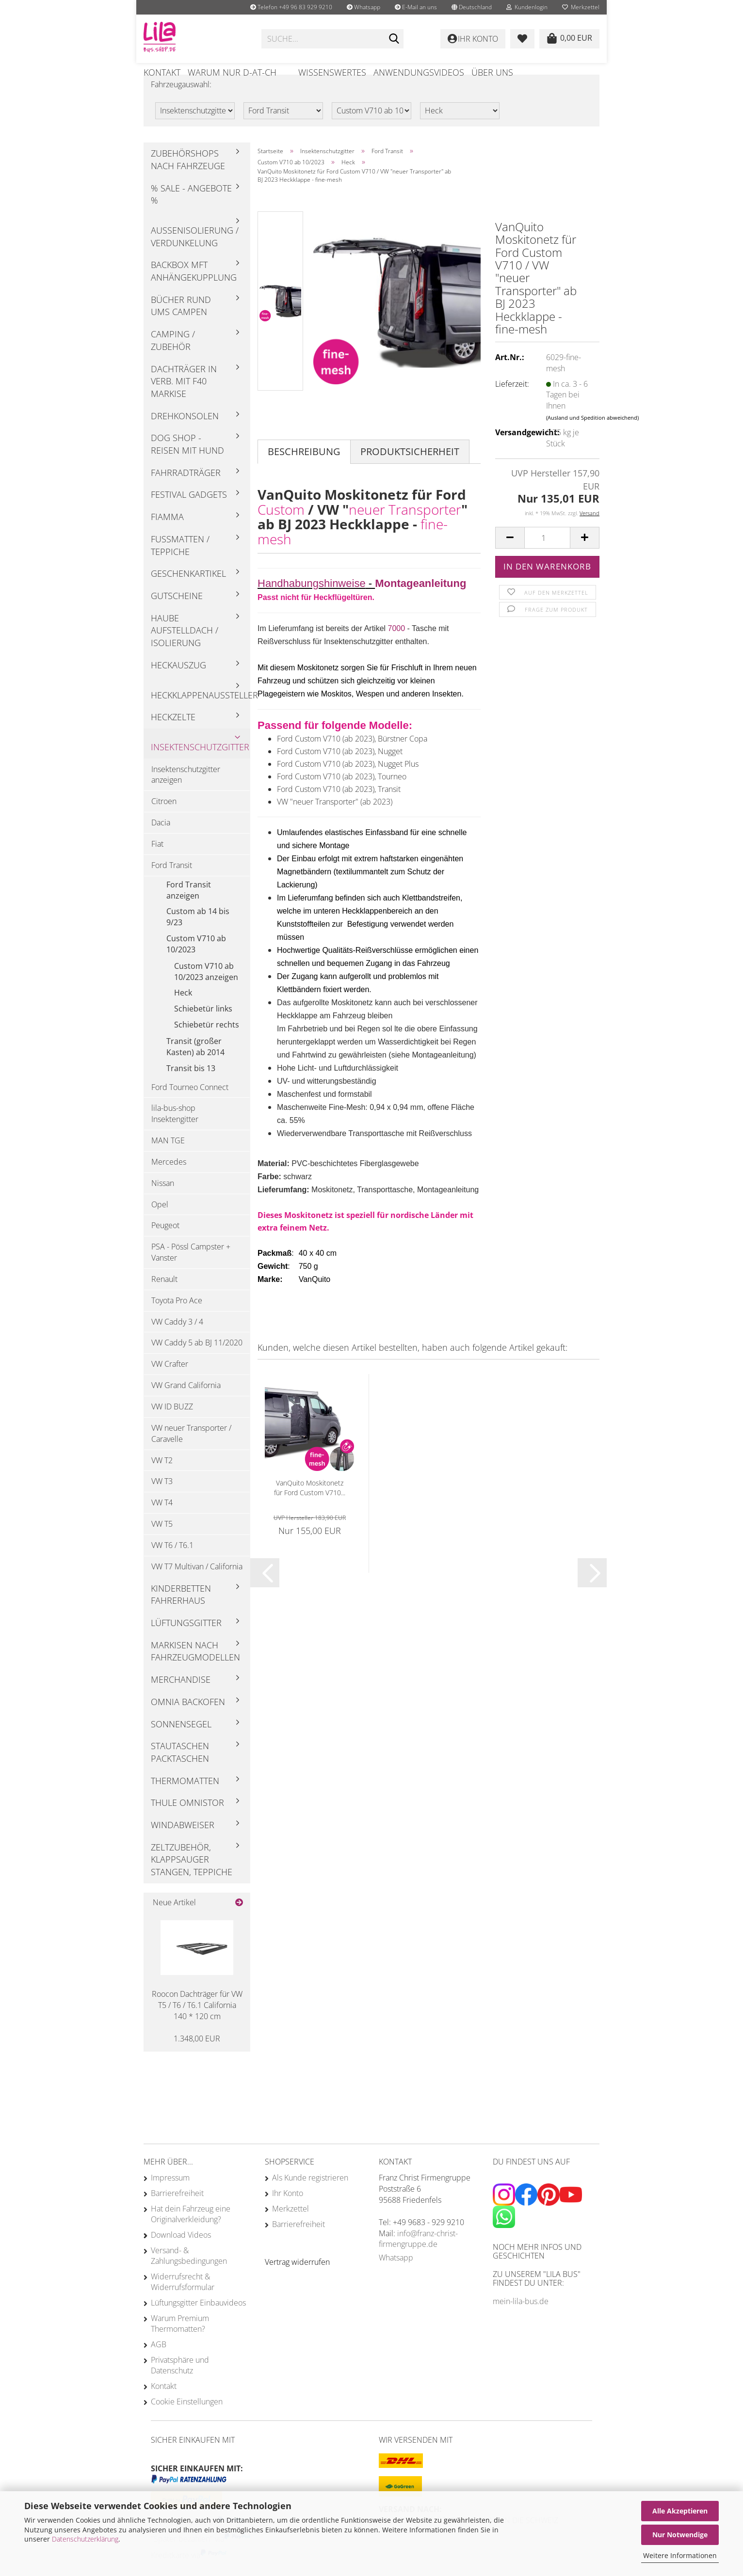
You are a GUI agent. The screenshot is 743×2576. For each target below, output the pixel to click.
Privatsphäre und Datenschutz (180, 2386)
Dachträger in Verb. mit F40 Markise (184, 401)
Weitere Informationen (680, 2555)
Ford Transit (171, 885)
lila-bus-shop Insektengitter (174, 1134)
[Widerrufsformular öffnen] (297, 2282)
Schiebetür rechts (206, 1045)
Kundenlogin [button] (527, 7)
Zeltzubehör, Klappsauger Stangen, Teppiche (191, 1880)
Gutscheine (177, 616)
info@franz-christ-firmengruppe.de (418, 2259)
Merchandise (180, 1700)
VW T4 (162, 1523)
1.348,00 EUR (197, 2059)
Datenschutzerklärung (85, 2539)
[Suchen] (394, 39)
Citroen (164, 822)
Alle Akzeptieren (680, 2510)
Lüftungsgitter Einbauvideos (198, 2323)
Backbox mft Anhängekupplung (194, 292)
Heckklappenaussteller (200, 715)
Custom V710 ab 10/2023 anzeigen (206, 992)
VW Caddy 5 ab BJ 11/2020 (196, 1363)
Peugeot (165, 1246)
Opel (159, 1224)
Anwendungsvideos (418, 72)
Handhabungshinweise (312, 604)
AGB (158, 2365)
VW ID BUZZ (172, 1427)
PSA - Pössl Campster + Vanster (190, 1273)
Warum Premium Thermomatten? (180, 2344)
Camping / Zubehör (173, 361)
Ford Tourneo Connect (189, 1107)
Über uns (492, 72)
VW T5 (162, 1544)
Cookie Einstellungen (187, 2422)
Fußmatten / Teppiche (180, 565)
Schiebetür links (203, 1029)
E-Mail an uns (416, 7)
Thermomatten (185, 1801)
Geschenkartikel (188, 594)
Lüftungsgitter (186, 1643)
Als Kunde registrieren (310, 2198)
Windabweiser (182, 1845)
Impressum (170, 2198)
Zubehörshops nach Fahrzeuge (188, 180)
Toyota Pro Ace (176, 1320)
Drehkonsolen (185, 436)
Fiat (157, 864)
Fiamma (167, 537)
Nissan (162, 1203)
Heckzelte (173, 737)
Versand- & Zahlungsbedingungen (189, 2276)
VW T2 (162, 1480)
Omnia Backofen (188, 1722)
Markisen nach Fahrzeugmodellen (195, 1671)
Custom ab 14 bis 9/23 (197, 937)
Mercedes (168, 1182)
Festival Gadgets (189, 515)
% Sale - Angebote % (191, 215)
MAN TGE (168, 1161)
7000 (397, 649)
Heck (183, 1013)
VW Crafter (169, 1384)
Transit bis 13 (190, 1088)
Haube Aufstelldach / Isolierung (184, 650)
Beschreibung (304, 471)
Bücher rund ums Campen (181, 326)
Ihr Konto (287, 2214)
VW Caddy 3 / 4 (177, 1342)
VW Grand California (186, 1406)
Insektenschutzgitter (200, 767)
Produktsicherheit (409, 471)
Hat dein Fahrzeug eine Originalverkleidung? (190, 2234)
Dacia (160, 843)
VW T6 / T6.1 (172, 1565)
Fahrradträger (186, 493)
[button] (471, 7)
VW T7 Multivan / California (196, 1586)
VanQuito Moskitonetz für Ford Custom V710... (309, 1508)
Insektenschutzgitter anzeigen (185, 795)
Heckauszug (178, 685)
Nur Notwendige (680, 2534)
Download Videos (181, 2255)
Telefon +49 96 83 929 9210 (291, 7)
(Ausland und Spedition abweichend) (592, 438)
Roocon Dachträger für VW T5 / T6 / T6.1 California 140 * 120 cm (197, 2025)
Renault (164, 1300)
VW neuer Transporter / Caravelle (191, 1454)
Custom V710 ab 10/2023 (196, 965)
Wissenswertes (332, 72)
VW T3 (162, 1502)
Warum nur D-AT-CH (232, 72)
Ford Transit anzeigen (188, 910)
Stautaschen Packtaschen (180, 1773)
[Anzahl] (547, 558)
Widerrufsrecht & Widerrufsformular (182, 2302)
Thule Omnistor (187, 1823)
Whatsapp (363, 7)
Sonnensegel (181, 1744)
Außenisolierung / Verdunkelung (195, 257)
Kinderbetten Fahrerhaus (181, 1615)
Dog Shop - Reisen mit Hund (187, 465)
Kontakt (162, 72)
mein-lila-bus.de (521, 2322)
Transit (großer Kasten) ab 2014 (195, 1067)
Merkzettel (580, 7)
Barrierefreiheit (177, 2214)
